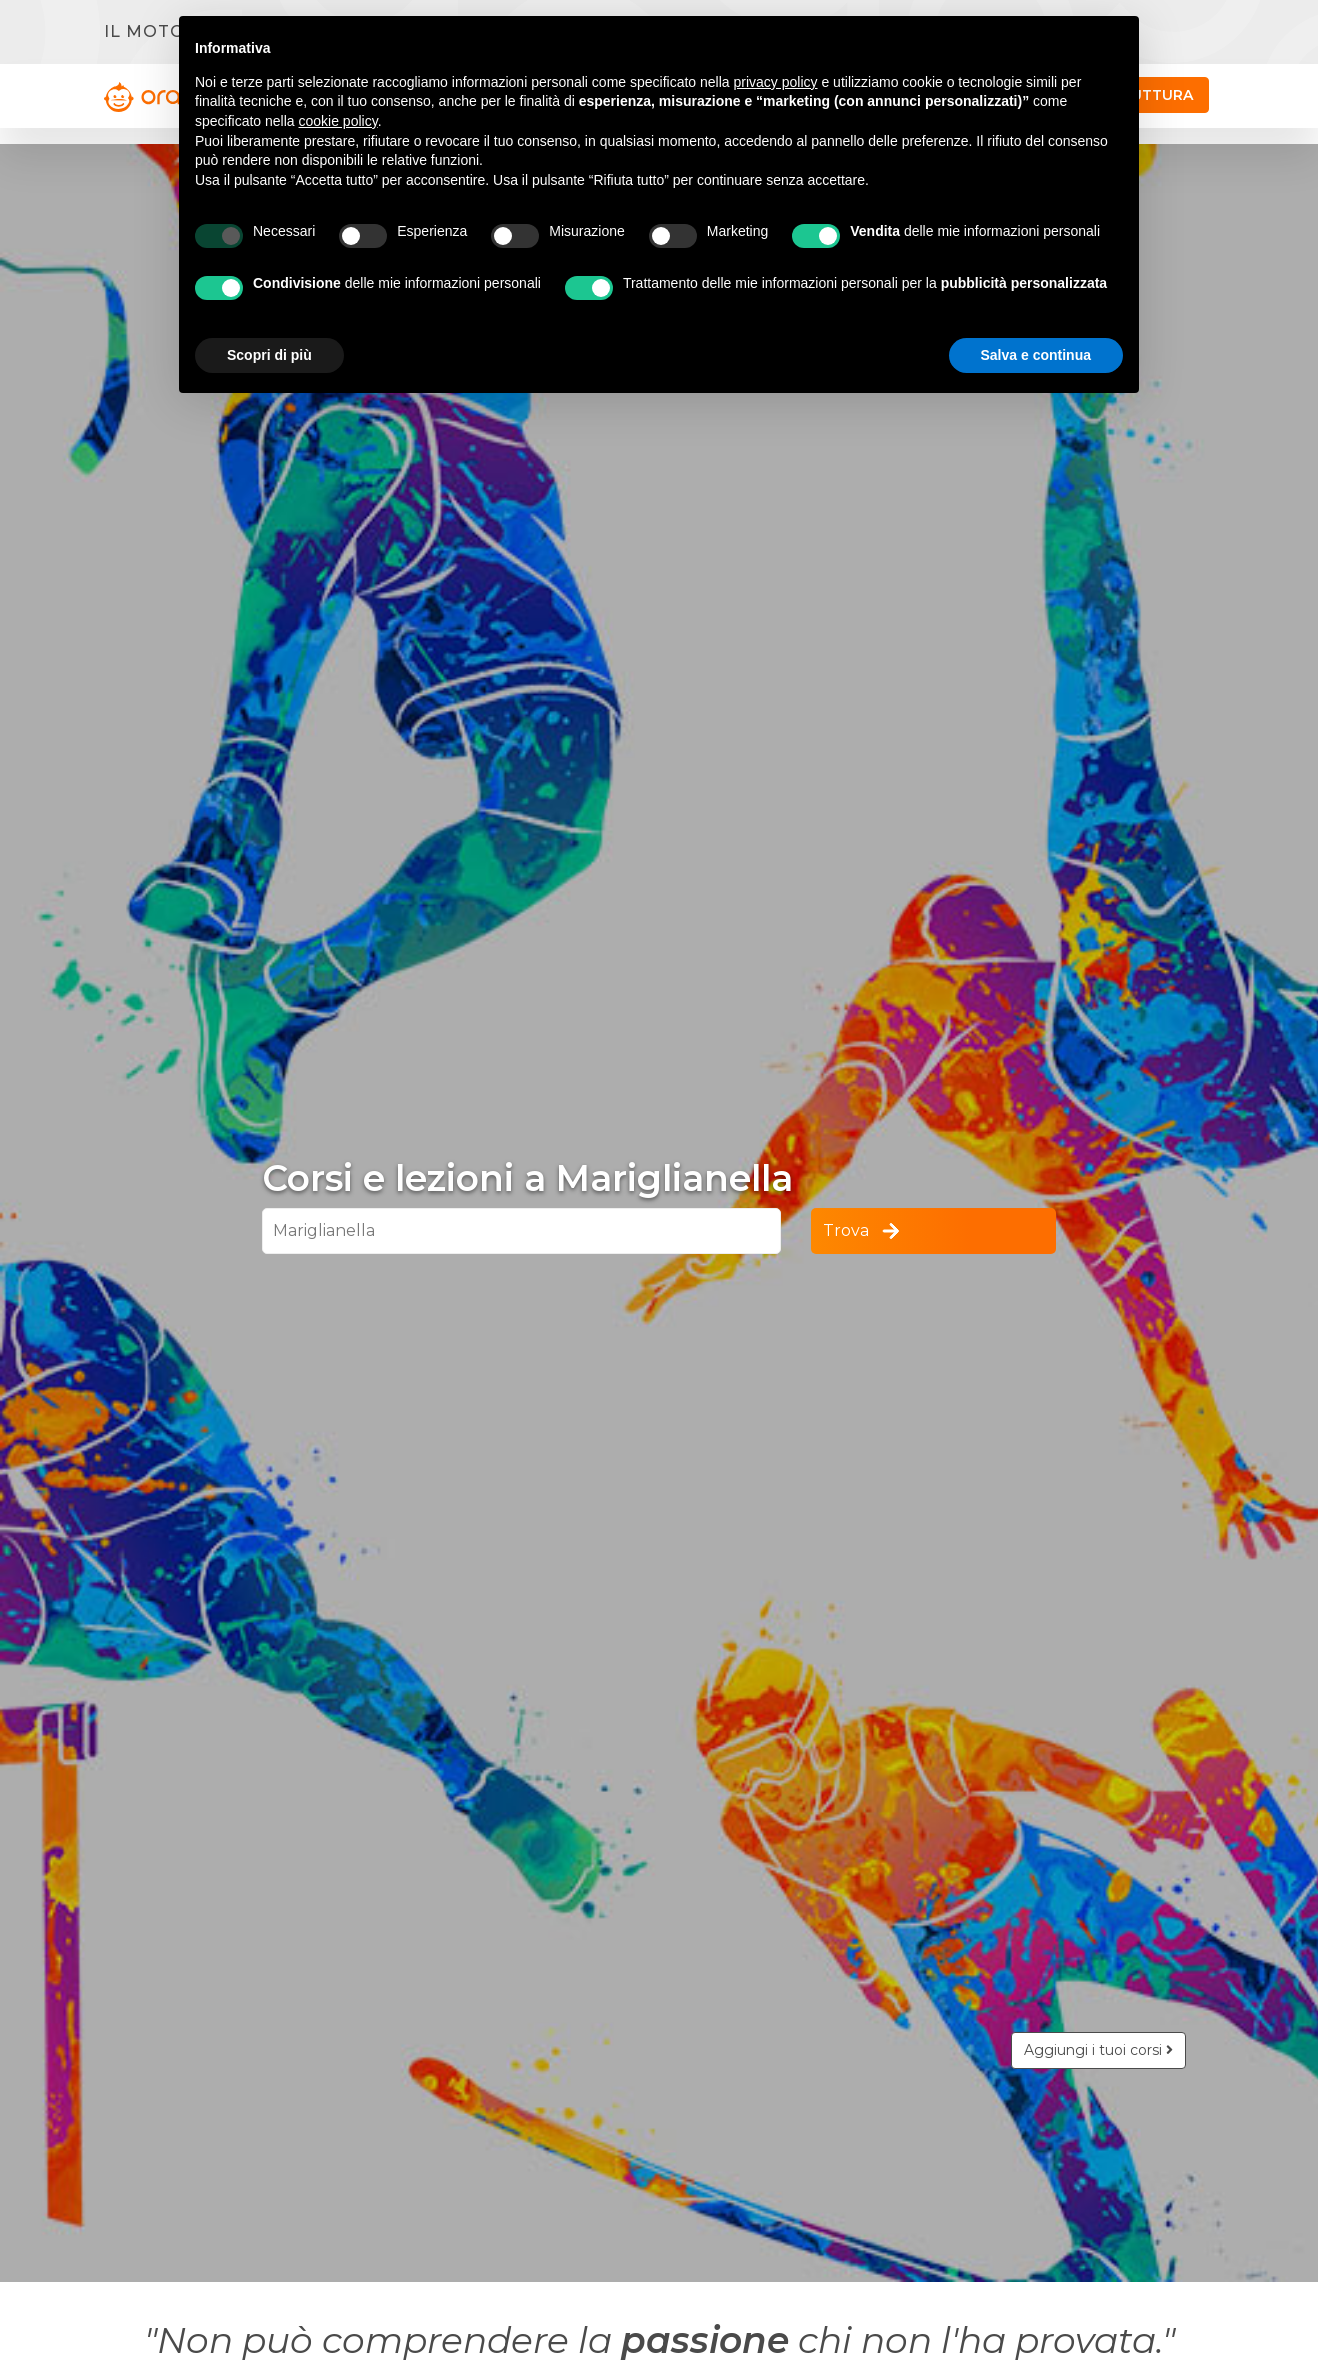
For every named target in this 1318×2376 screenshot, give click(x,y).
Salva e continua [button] (1036, 355)
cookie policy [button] (338, 121)
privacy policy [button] (776, 82)
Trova (863, 1231)
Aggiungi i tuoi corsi (1098, 2050)
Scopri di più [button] (269, 355)
